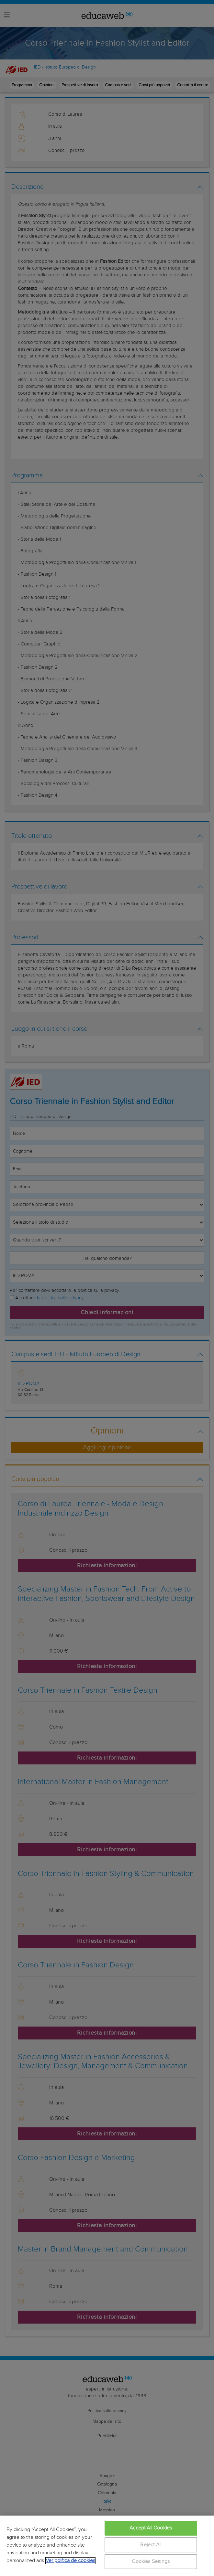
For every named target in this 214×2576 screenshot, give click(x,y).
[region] (107, 2546)
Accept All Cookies (151, 2528)
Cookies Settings (151, 2562)
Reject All (150, 2545)
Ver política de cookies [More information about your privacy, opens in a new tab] (70, 2561)
